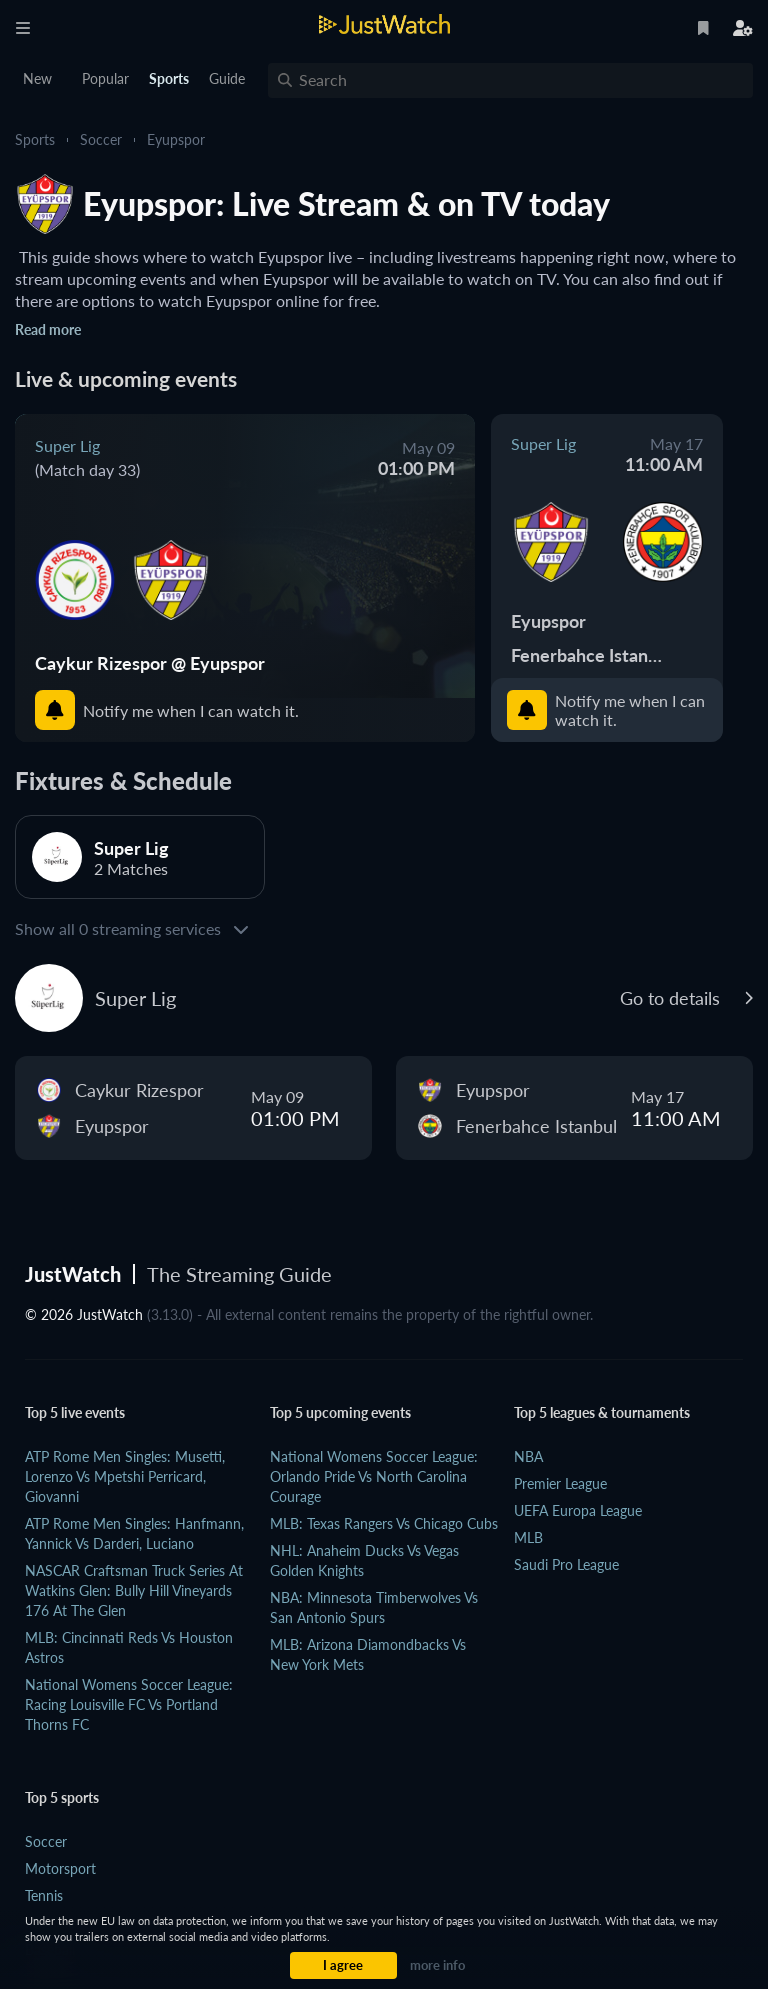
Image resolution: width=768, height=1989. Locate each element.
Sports (35, 139)
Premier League (560, 1483)
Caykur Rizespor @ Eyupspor (150, 663)
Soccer (101, 139)
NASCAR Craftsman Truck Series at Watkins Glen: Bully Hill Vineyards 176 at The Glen (134, 1590)
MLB (528, 1537)
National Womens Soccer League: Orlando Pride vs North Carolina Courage (374, 1476)
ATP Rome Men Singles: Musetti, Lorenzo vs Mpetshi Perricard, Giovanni (125, 1476)
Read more (48, 329)
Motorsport (60, 1868)
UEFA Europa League (578, 1510)
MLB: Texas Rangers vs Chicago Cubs (384, 1523)
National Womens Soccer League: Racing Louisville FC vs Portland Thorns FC (129, 1704)
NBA (528, 1456)
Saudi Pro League (566, 1564)
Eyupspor (176, 139)
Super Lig (67, 445)
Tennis (44, 1895)
